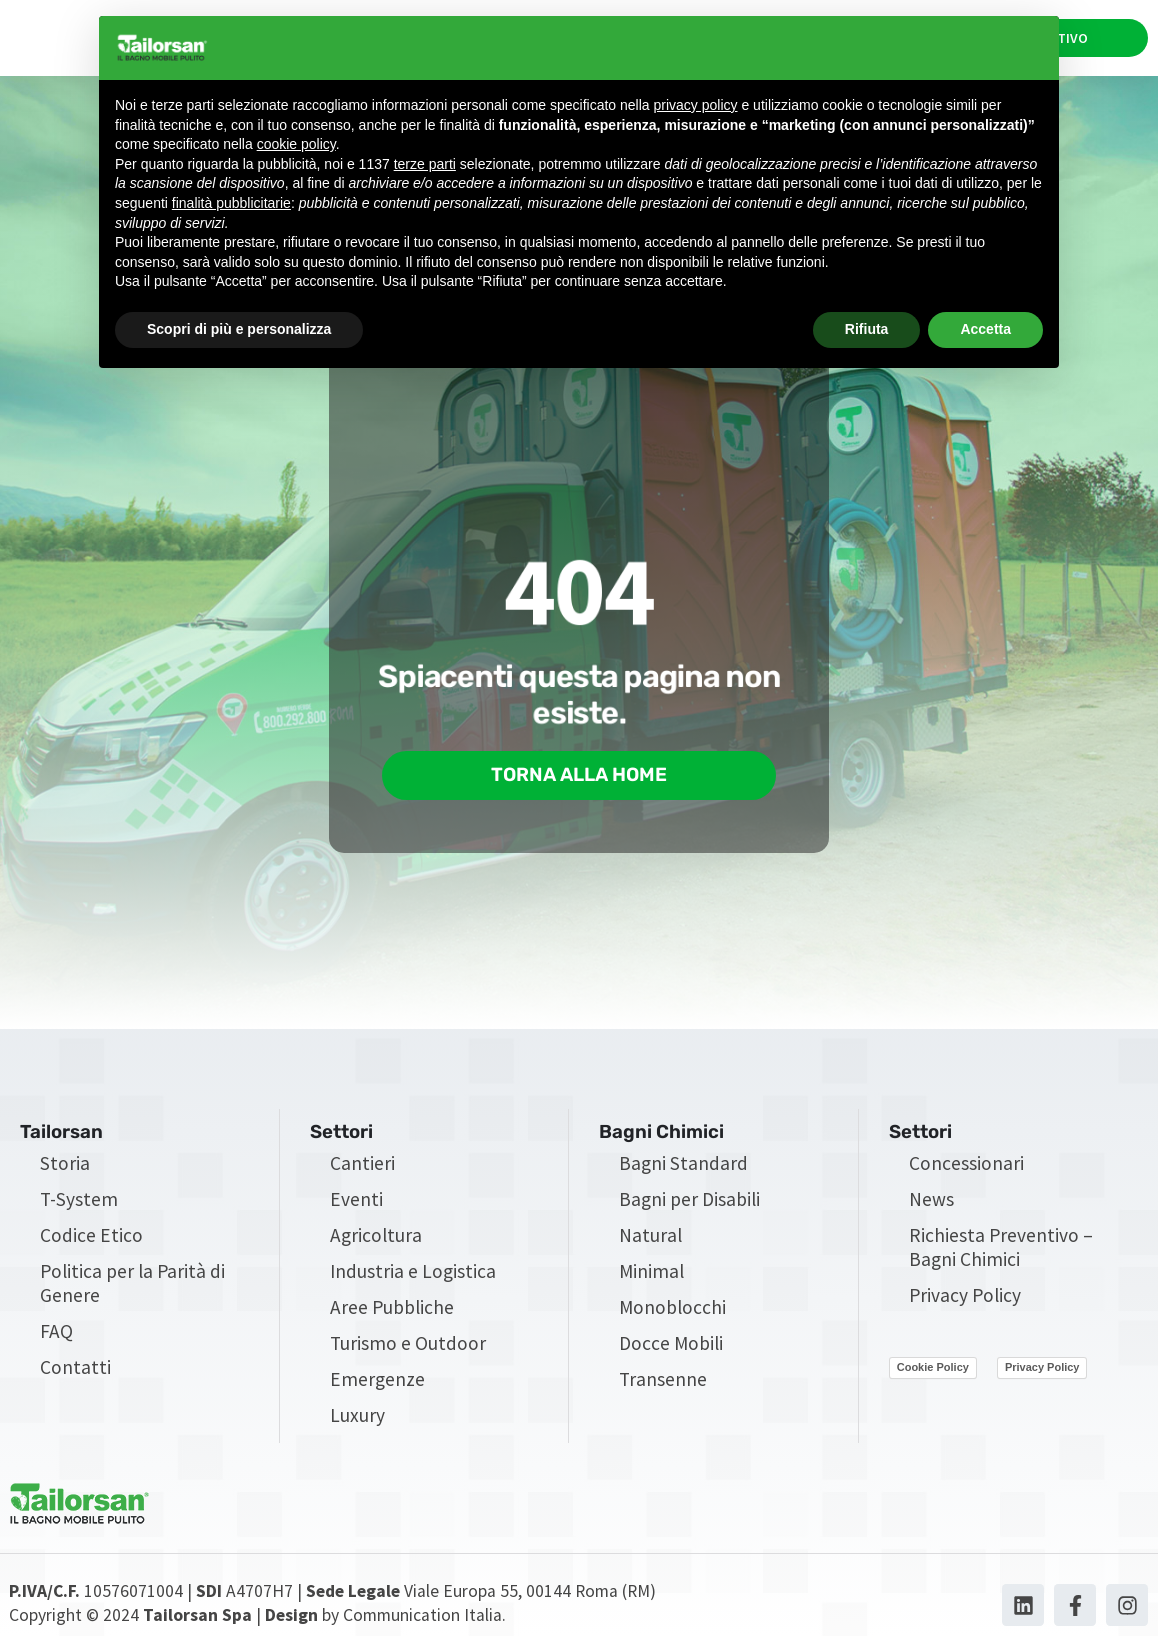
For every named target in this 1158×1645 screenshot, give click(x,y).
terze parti (425, 164)
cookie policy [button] (296, 144)
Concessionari (966, 1171)
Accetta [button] (985, 329)
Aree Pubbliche (392, 1315)
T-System (79, 1207)
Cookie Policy (933, 1375)
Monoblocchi (672, 1315)
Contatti (75, 1375)
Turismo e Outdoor (408, 1351)
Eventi (356, 1207)
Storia (65, 1171)
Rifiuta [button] (867, 329)
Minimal (651, 1279)
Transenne (663, 1387)
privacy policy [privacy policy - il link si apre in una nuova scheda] (696, 105)
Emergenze (377, 1387)
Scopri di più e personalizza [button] (239, 329)
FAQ (56, 1339)
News (931, 1207)
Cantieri (362, 1171)
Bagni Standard (683, 1171)
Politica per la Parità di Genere (132, 1291)
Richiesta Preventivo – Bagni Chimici (1001, 1255)
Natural (650, 1243)
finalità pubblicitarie (231, 203)
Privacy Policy (965, 1303)
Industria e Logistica (413, 1279)
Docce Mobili (671, 1351)
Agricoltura (376, 1243)
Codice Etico (91, 1243)
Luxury (357, 1423)
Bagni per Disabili (689, 1207)
